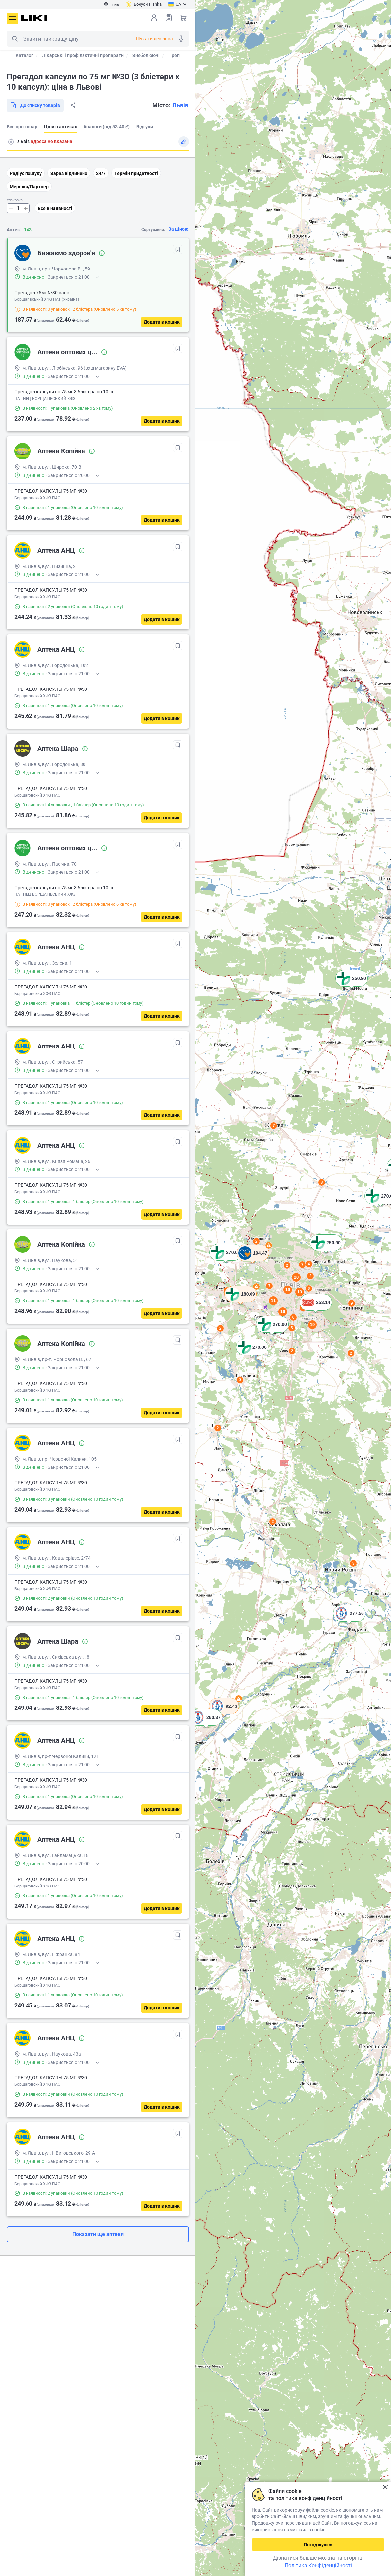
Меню (12, 18)
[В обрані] (177, 249)
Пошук (15, 39)
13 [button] (299, 1291)
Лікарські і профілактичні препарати (83, 55)
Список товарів (169, 17)
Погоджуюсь (318, 2544)
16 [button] (282, 1311)
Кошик (183, 17)
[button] (352, 986)
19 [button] (312, 1324)
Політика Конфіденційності (318, 2565)
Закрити (385, 2487)
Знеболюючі (146, 55)
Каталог (24, 55)
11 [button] (273, 1300)
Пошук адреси (11, 141)
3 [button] (353, 1563)
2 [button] (273, 1521)
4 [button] (309, 1264)
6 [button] (293, 1317)
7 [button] (274, 1125)
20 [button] (296, 1277)
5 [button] (292, 1328)
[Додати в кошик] (161, 322)
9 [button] (352, 1303)
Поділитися (73, 105)
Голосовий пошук (181, 38)
